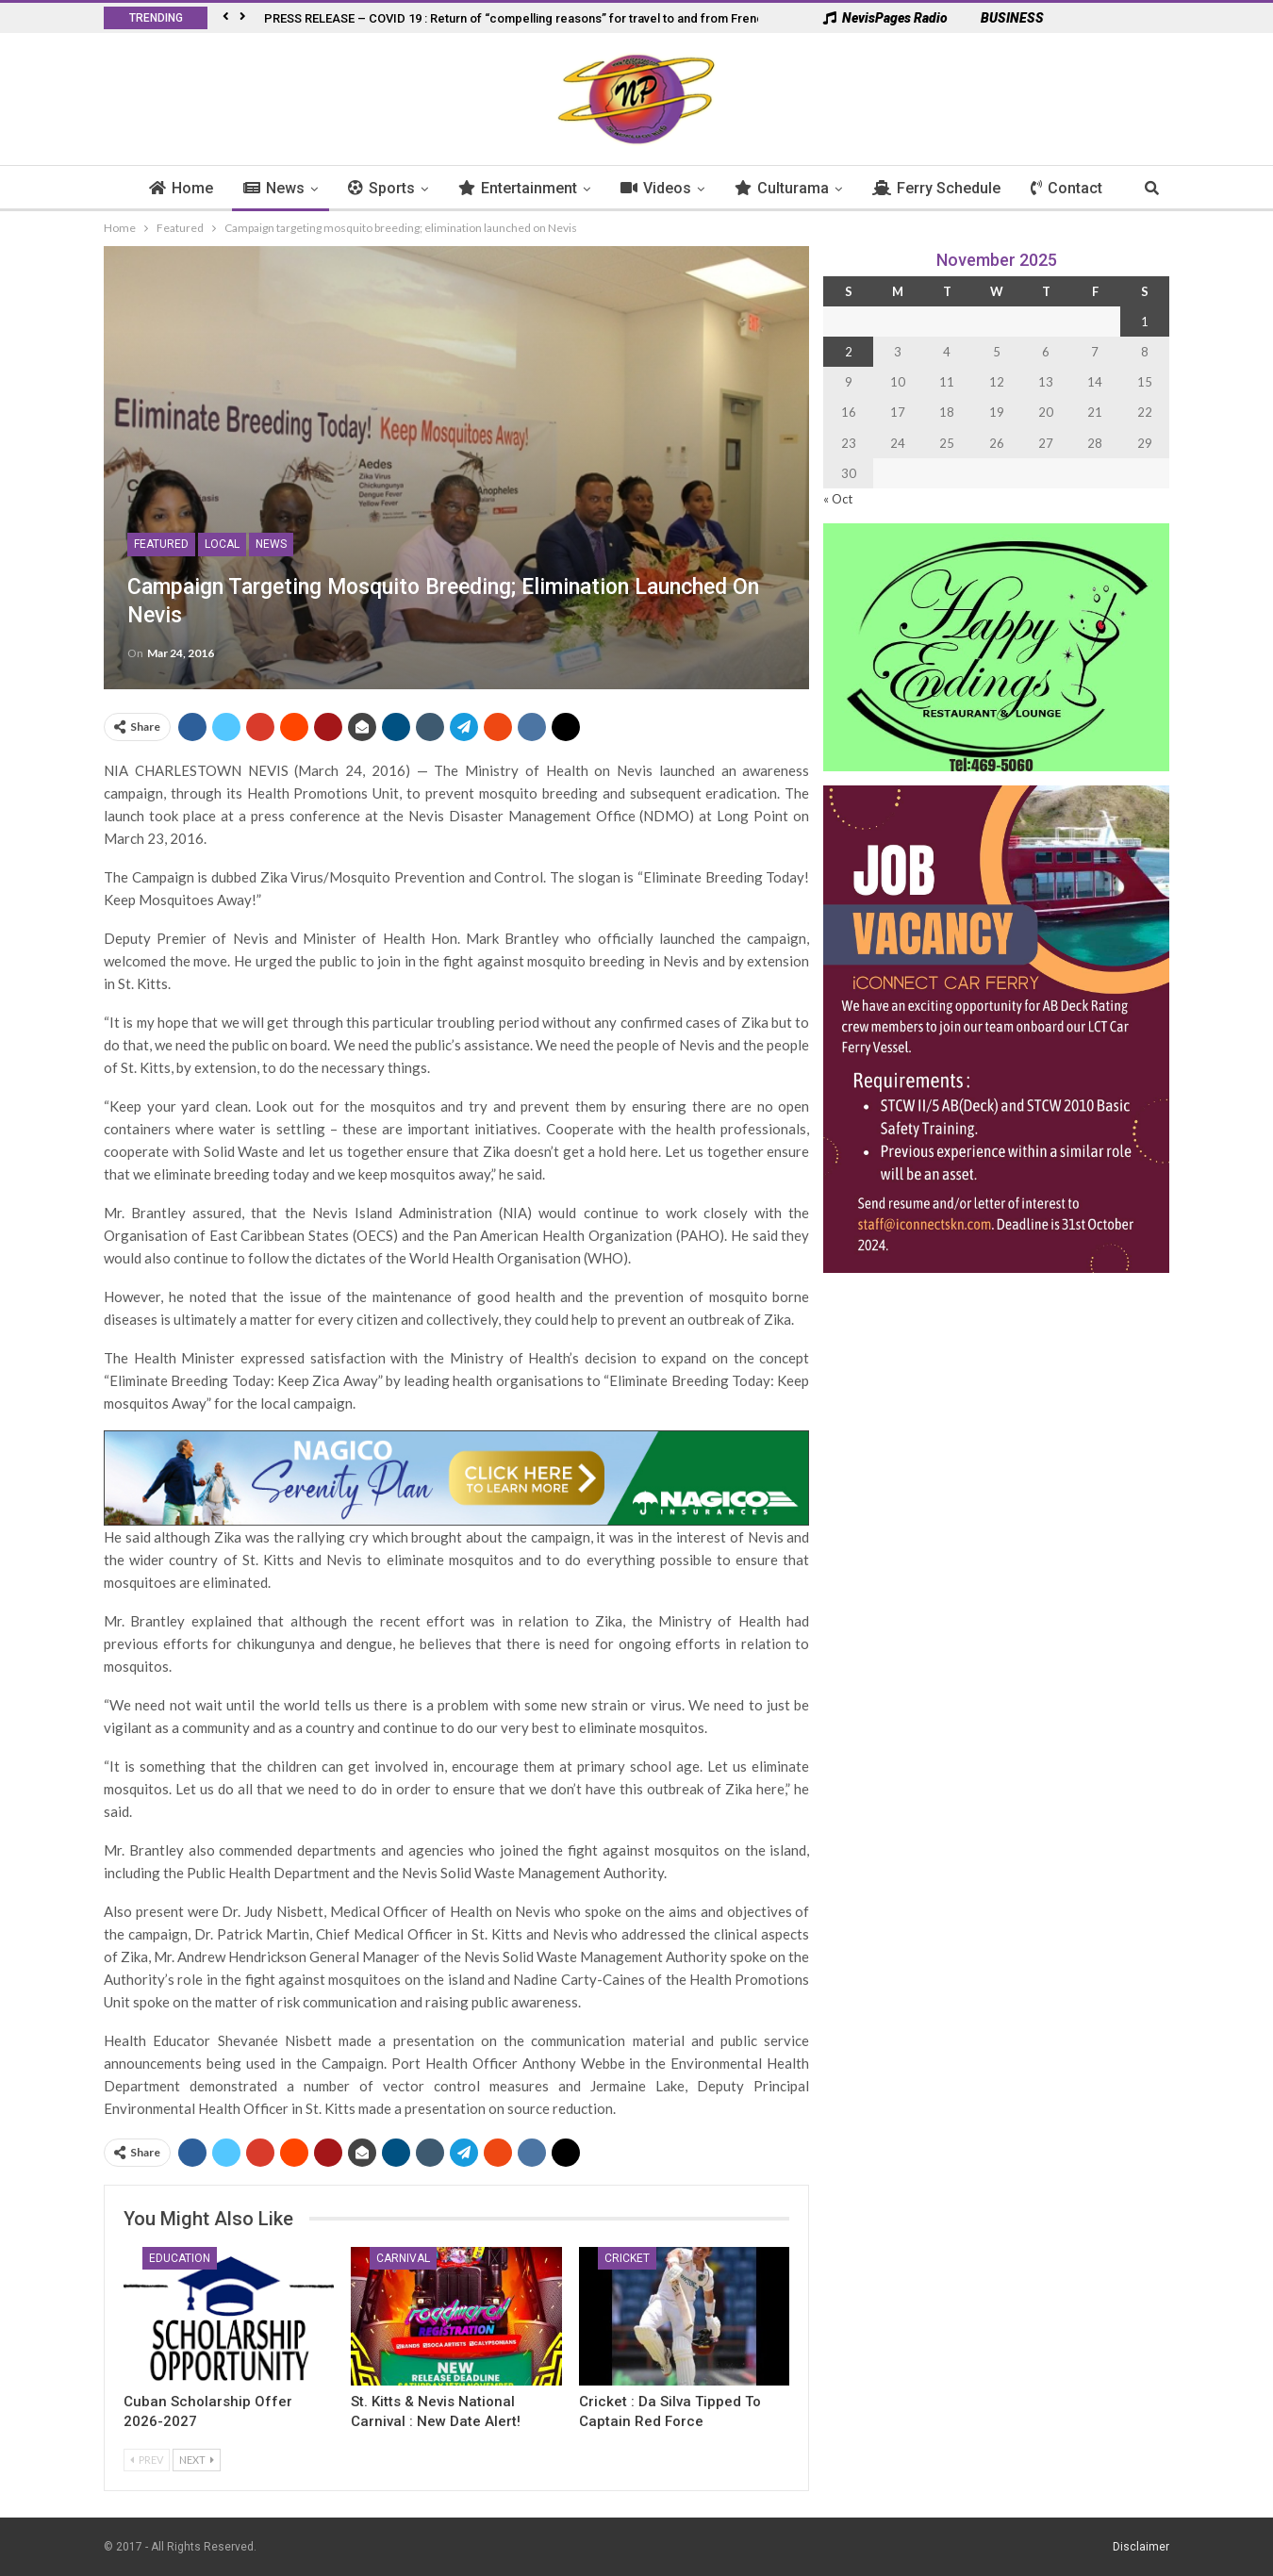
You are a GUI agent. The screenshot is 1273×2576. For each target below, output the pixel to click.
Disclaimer (1141, 2546)
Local (222, 544)
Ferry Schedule (947, 188)
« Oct (837, 498)
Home (191, 188)
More (1059, 188)
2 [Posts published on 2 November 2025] (848, 351)
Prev (146, 2459)
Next (196, 2459)
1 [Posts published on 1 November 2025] (1145, 321)
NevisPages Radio (885, 17)
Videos (666, 188)
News (284, 188)
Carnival (403, 2258)
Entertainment (528, 188)
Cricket (627, 2258)
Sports (391, 188)
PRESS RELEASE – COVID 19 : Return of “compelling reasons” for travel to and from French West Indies (551, 18)
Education (179, 2258)
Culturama (792, 188)
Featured (161, 544)
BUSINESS (1003, 17)
